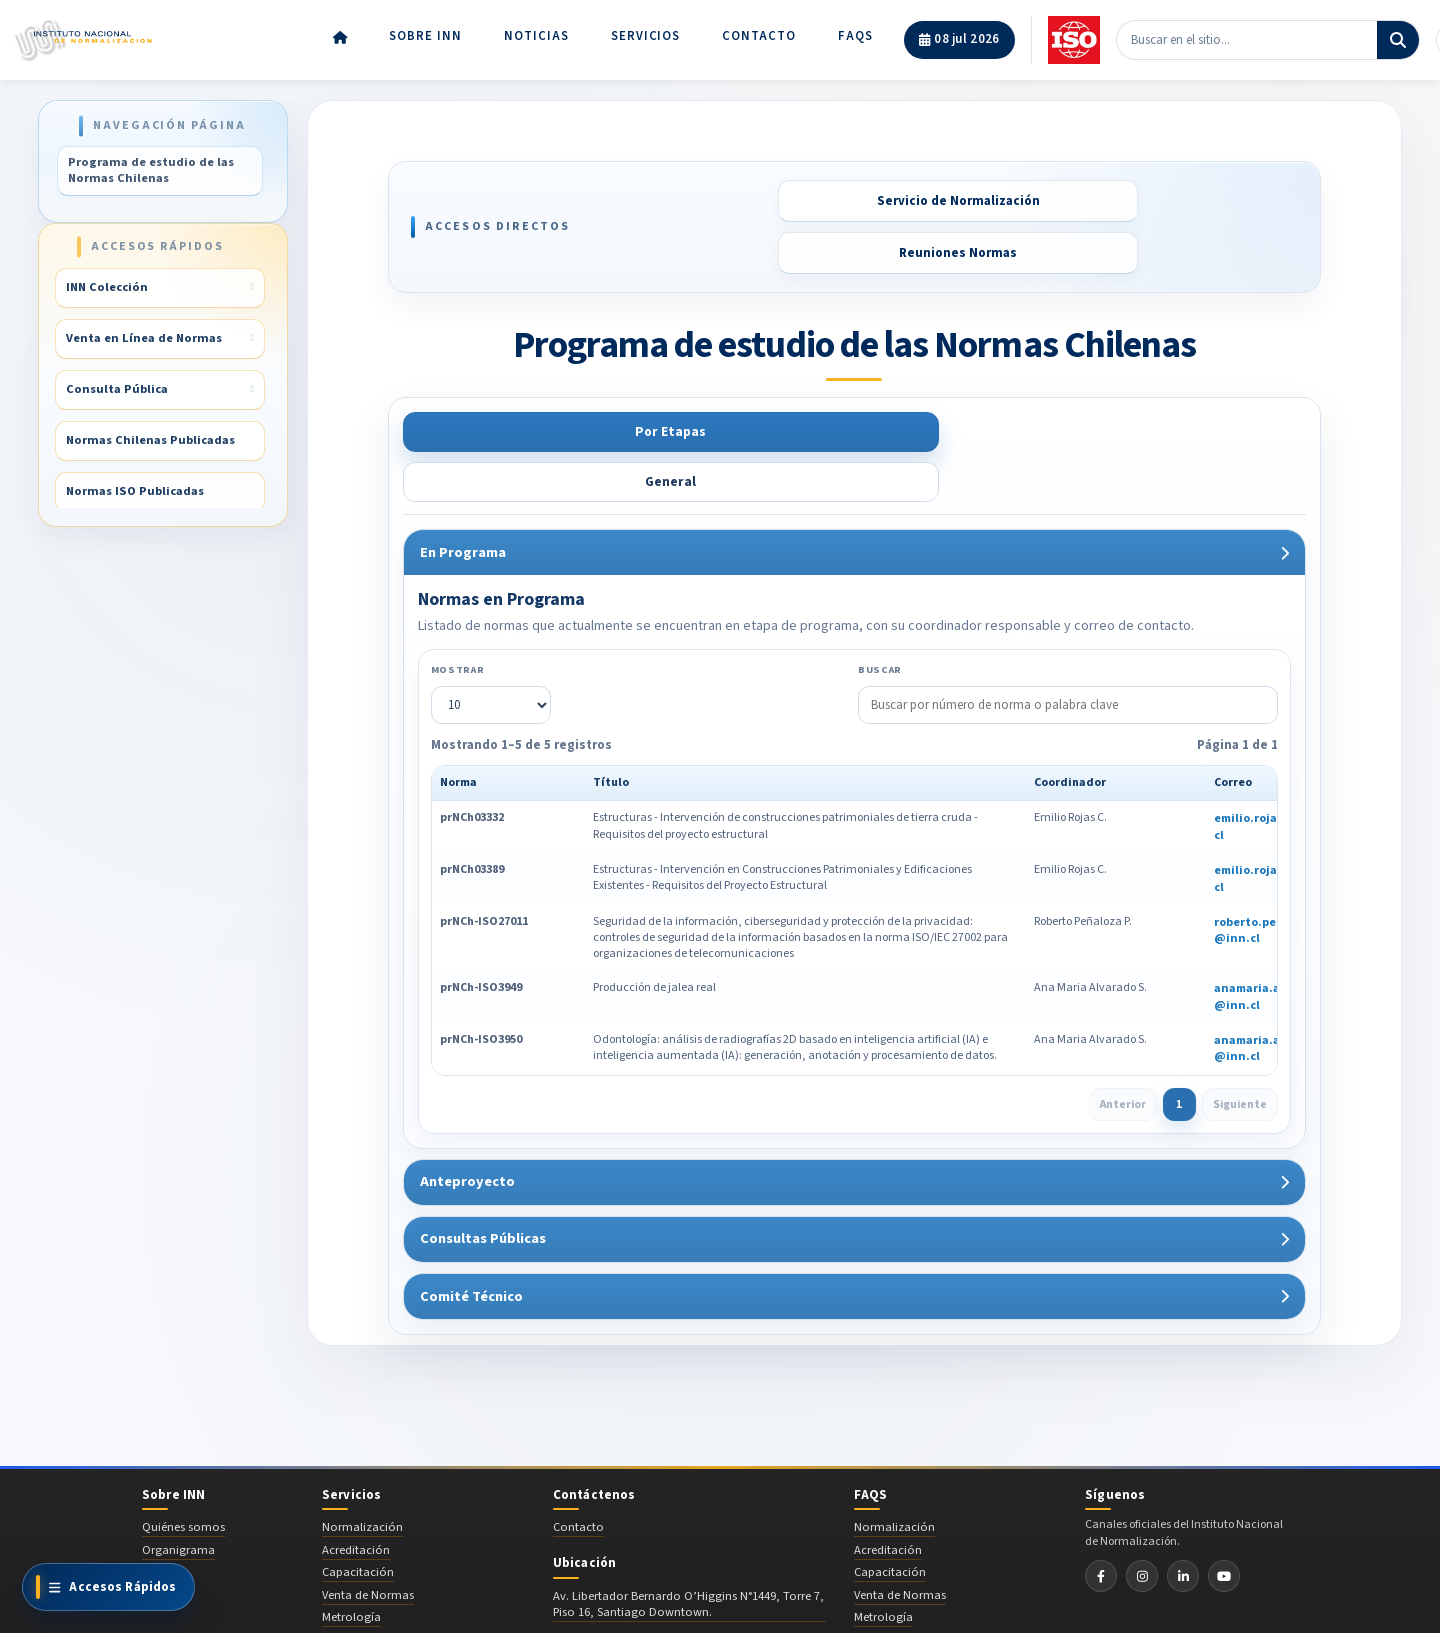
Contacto (759, 32)
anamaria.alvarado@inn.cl (1264, 948)
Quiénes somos (183, 1476)
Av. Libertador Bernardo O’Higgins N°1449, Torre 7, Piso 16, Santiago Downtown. (688, 1554)
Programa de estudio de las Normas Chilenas (151, 170)
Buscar (880, 619)
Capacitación (358, 1521)
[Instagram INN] (1142, 1525)
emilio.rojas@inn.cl (1265, 777)
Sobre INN (425, 32)
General (620, 432)
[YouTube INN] (1224, 1525)
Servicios (646, 32)
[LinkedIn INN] (1183, 1525)
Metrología (351, 1566)
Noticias (536, 32)
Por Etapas (470, 432)
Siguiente (1239, 1054)
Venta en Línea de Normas (146, 339)
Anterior (1120, 1054)
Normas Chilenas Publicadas (152, 441)
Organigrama (178, 1499)
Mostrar (454, 619)
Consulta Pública (119, 390)
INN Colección (109, 288)
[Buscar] (1398, 36)
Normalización (362, 1476)
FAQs (855, 32)
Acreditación (356, 1499)
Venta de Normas (368, 1544)
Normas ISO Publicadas (137, 492)
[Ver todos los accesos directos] (108, 1587)
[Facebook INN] (1101, 1525)
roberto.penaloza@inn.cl (1263, 881)
